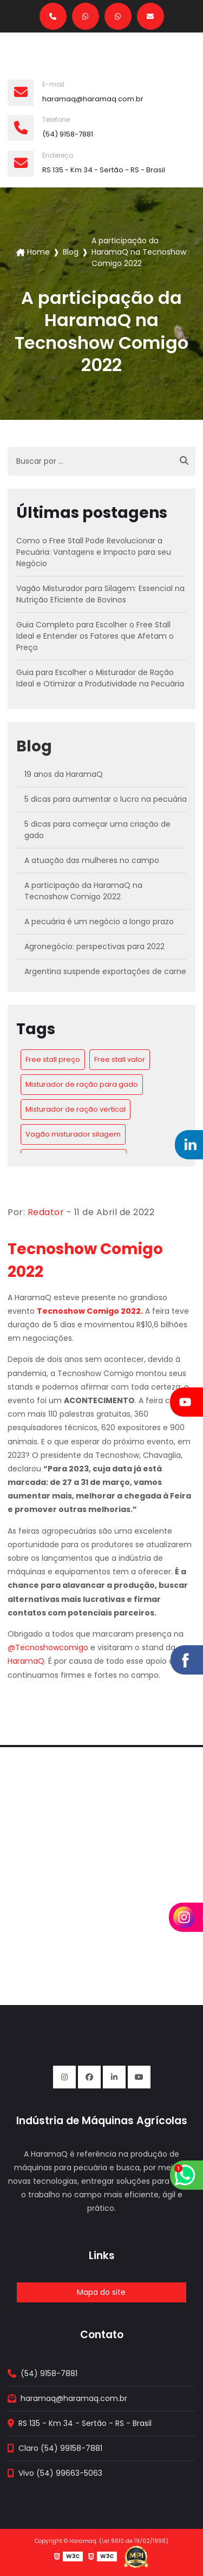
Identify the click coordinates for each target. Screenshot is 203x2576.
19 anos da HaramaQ (63, 774)
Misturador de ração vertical (75, 1109)
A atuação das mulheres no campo (91, 860)
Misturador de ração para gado (81, 1084)
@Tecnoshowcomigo (48, 1647)
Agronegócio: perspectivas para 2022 (94, 946)
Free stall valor (119, 1059)
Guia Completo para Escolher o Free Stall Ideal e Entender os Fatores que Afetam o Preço (95, 636)
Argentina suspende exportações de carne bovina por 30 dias (105, 977)
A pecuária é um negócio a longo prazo (99, 921)
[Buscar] (184, 461)
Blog (70, 251)
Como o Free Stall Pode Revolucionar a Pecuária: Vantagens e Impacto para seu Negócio (93, 552)
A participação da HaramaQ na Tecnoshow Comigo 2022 (83, 891)
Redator (46, 1212)
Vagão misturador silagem (73, 1134)
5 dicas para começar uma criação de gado (97, 830)
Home (38, 251)
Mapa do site (101, 2292)
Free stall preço (52, 1059)
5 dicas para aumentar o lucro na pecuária (105, 799)
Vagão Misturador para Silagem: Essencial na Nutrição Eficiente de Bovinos (100, 594)
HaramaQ (26, 1661)
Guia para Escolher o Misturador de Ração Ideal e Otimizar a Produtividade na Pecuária (100, 678)
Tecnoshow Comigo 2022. (90, 1311)
